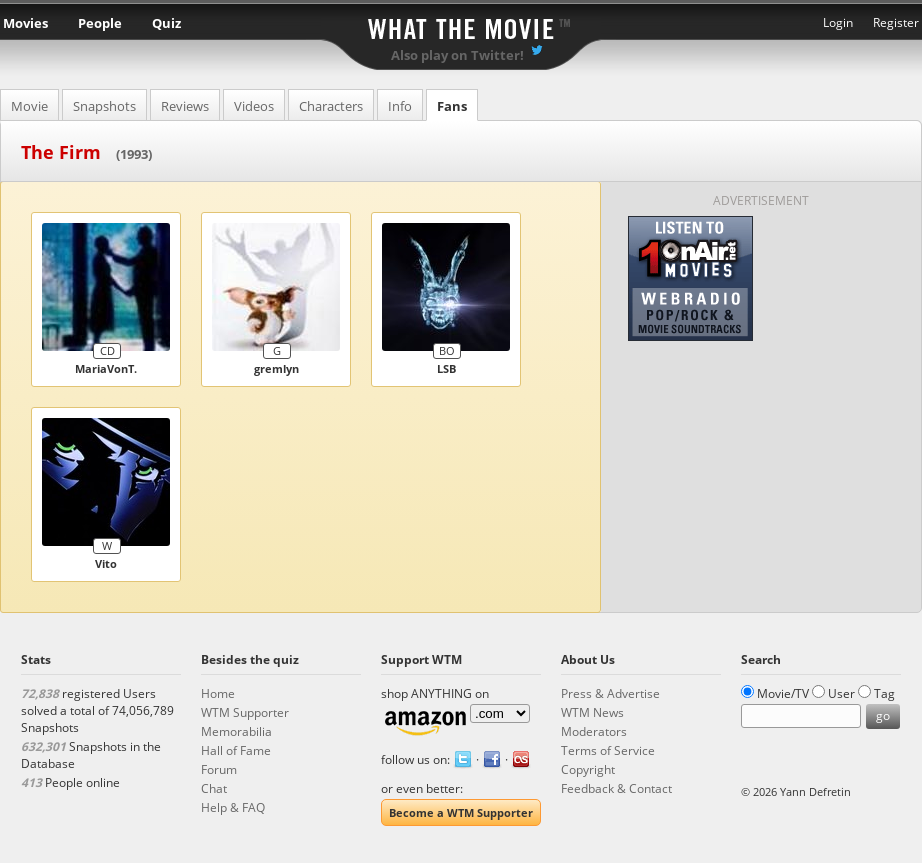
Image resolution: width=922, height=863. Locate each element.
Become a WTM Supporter (461, 812)
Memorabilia (236, 731)
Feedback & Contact (616, 788)
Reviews (185, 106)
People (100, 23)
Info (400, 106)
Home (218, 693)
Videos (254, 106)
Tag (884, 693)
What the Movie (461, 25)
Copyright (588, 769)
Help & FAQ (233, 807)
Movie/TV (783, 693)
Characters (331, 106)
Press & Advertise (610, 693)
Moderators (594, 731)
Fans (452, 106)
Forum (219, 769)
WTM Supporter (245, 712)
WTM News (592, 712)
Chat (214, 788)
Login (838, 22)
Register (896, 22)
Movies (25, 23)
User (841, 693)
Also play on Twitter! (457, 55)
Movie (29, 106)
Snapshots (104, 106)
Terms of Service (608, 750)
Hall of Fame (236, 750)
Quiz (166, 23)
